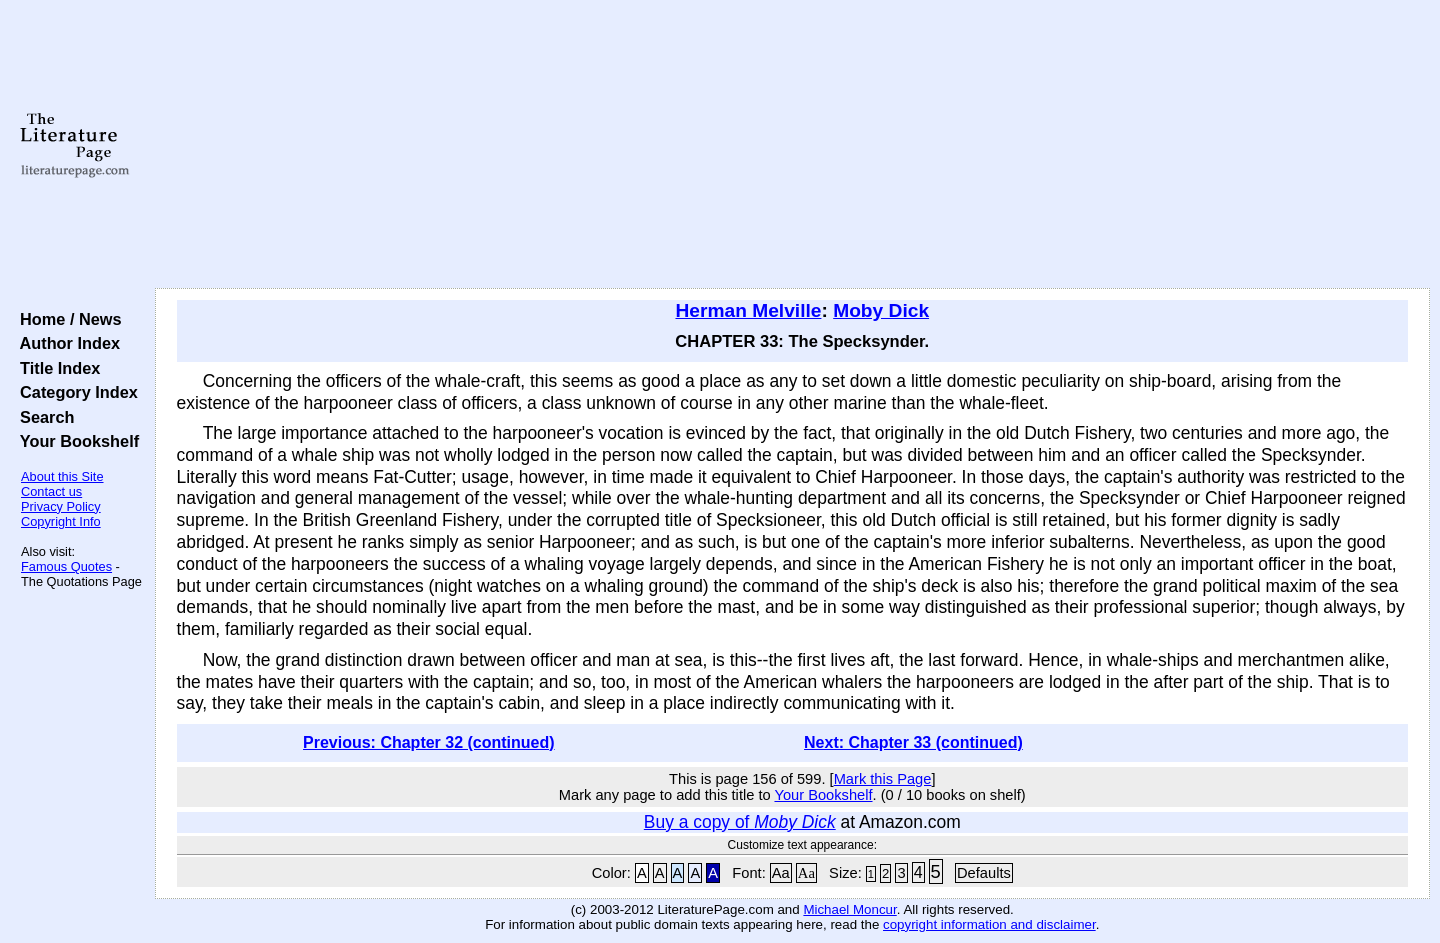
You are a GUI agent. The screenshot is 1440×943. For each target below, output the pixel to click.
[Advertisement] (792, 145)
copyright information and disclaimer (989, 924)
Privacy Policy (61, 506)
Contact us (51, 491)
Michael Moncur (849, 909)
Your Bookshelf (75, 441)
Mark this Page (883, 779)
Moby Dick (881, 310)
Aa (781, 873)
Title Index (55, 368)
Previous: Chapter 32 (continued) (429, 742)
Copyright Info (61, 521)
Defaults (984, 873)
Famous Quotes (66, 566)
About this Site (62, 476)
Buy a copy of (740, 822)
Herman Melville (748, 310)
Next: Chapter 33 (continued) (913, 742)
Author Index (65, 343)
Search (42, 417)
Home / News (66, 319)
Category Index (74, 392)
